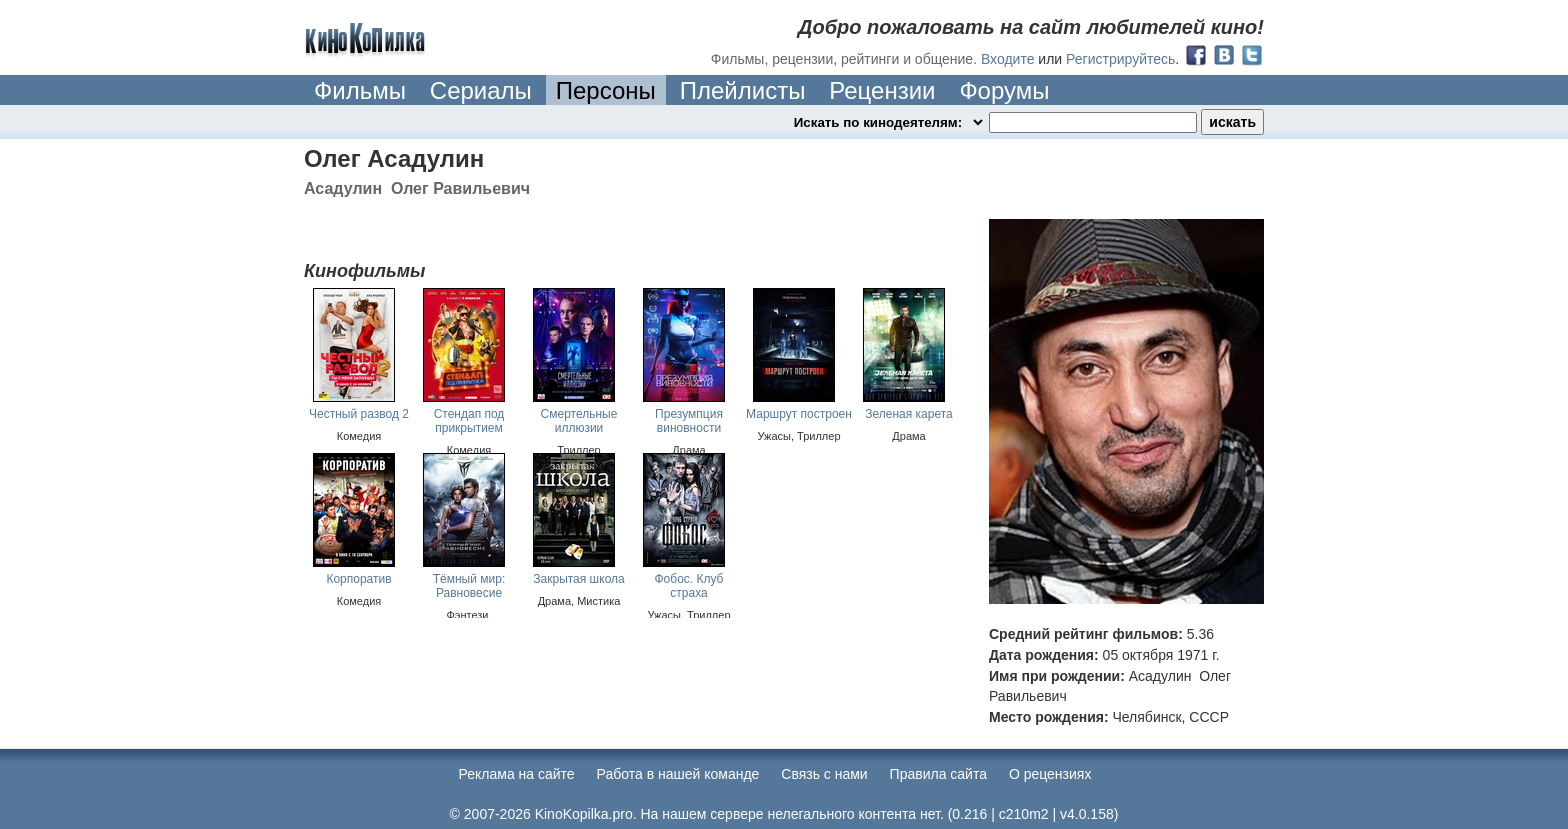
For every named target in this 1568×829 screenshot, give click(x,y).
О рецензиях (1050, 774)
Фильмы (360, 90)
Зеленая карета (909, 414)
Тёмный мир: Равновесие (469, 586)
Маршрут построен (799, 414)
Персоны (606, 90)
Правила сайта (938, 774)
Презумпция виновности (689, 421)
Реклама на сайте (517, 774)
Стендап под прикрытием (469, 421)
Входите (1008, 59)
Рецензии (882, 90)
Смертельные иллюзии (579, 421)
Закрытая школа (578, 579)
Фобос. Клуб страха (688, 586)
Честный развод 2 (359, 414)
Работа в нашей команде (678, 774)
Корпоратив (358, 579)
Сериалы (481, 90)
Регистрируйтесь (1120, 59)
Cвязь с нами (824, 774)
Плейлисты (743, 90)
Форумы (1004, 90)
